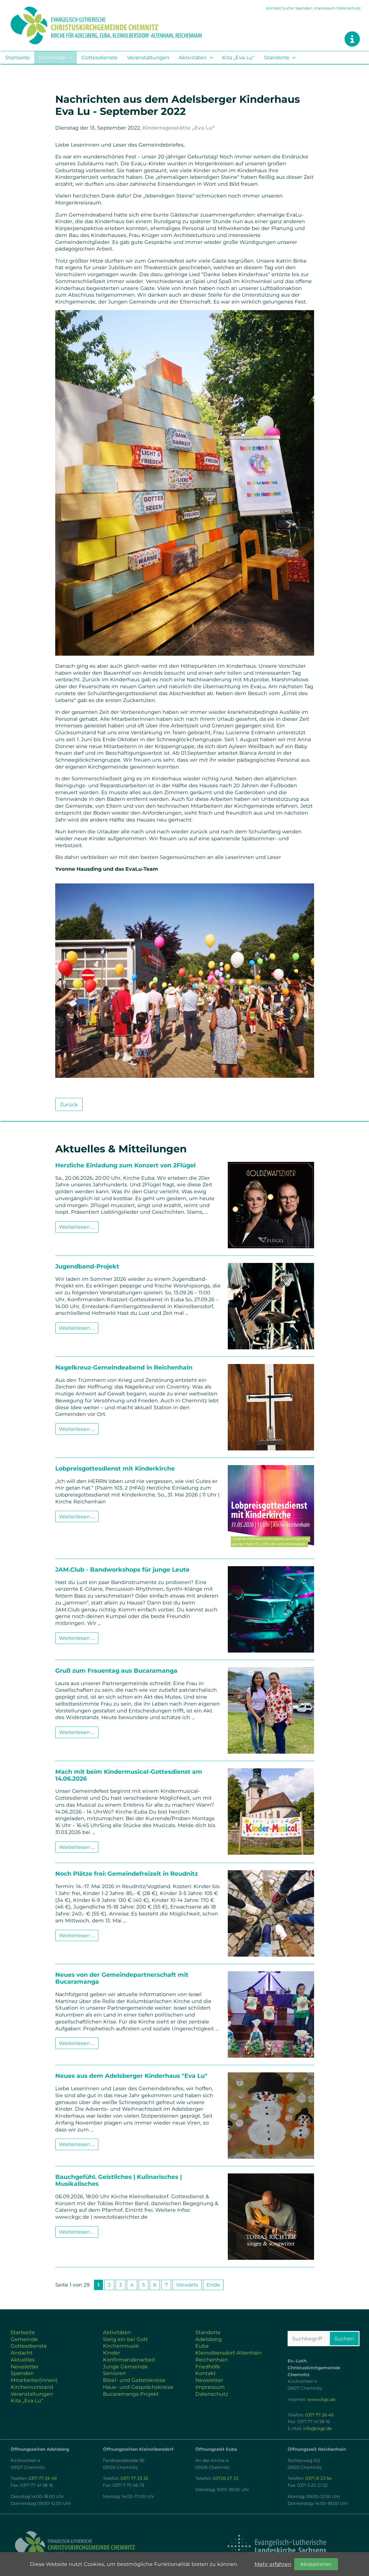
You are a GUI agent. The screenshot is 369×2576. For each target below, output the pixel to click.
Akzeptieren (316, 2564)
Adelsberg (208, 2339)
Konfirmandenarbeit (129, 2360)
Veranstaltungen (148, 57)
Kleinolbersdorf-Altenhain (228, 2353)
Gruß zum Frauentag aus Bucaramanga (116, 1670)
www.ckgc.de (321, 2399)
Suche (288, 8)
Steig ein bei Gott (125, 2339)
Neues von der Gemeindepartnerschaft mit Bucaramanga (121, 1978)
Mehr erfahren (273, 2564)
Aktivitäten (193, 57)
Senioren (114, 2373)
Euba (202, 2346)
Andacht (21, 2353)
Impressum (324, 8)
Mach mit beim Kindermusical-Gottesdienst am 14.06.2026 (128, 1775)
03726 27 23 (225, 2478)
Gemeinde (52, 57)
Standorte (276, 57)
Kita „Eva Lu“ (238, 57)
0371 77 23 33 (134, 2478)
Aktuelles (23, 2360)
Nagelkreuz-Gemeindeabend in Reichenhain (123, 1367)
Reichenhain (211, 2360)
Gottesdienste (99, 57)
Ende (213, 2285)
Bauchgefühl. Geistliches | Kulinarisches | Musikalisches (118, 2180)
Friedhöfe (207, 2366)
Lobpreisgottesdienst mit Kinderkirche (115, 1468)
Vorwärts (187, 2285)
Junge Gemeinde (125, 2366)
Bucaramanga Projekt (131, 2394)
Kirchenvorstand (32, 2387)
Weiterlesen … (77, 1227)
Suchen (344, 2339)
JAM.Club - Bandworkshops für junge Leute (122, 1569)
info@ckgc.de (317, 2428)
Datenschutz (349, 8)
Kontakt (273, 8)
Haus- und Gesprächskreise (138, 2387)
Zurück (69, 1104)
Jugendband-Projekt (87, 1266)
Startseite (17, 57)
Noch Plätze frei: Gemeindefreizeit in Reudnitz (126, 1873)
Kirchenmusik (121, 2346)
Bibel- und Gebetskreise (134, 2380)
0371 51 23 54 (318, 2478)
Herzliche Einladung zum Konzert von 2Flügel (125, 1165)
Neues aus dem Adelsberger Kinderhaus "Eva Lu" (131, 2075)
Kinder (111, 2353)
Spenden (303, 8)
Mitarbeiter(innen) (34, 2380)
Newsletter (25, 2366)
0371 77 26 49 (319, 2415)
